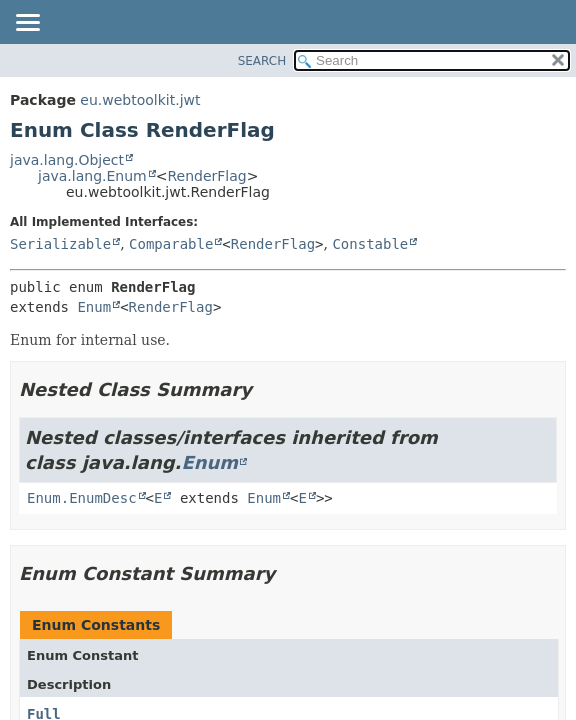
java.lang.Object (67, 160)
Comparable (171, 244)
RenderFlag (206, 176)
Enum (94, 307)
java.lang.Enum (92, 176)
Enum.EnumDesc (82, 498)
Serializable (60, 244)
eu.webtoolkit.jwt (140, 100)
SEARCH (262, 61)
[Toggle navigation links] (27, 24)
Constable (370, 244)
